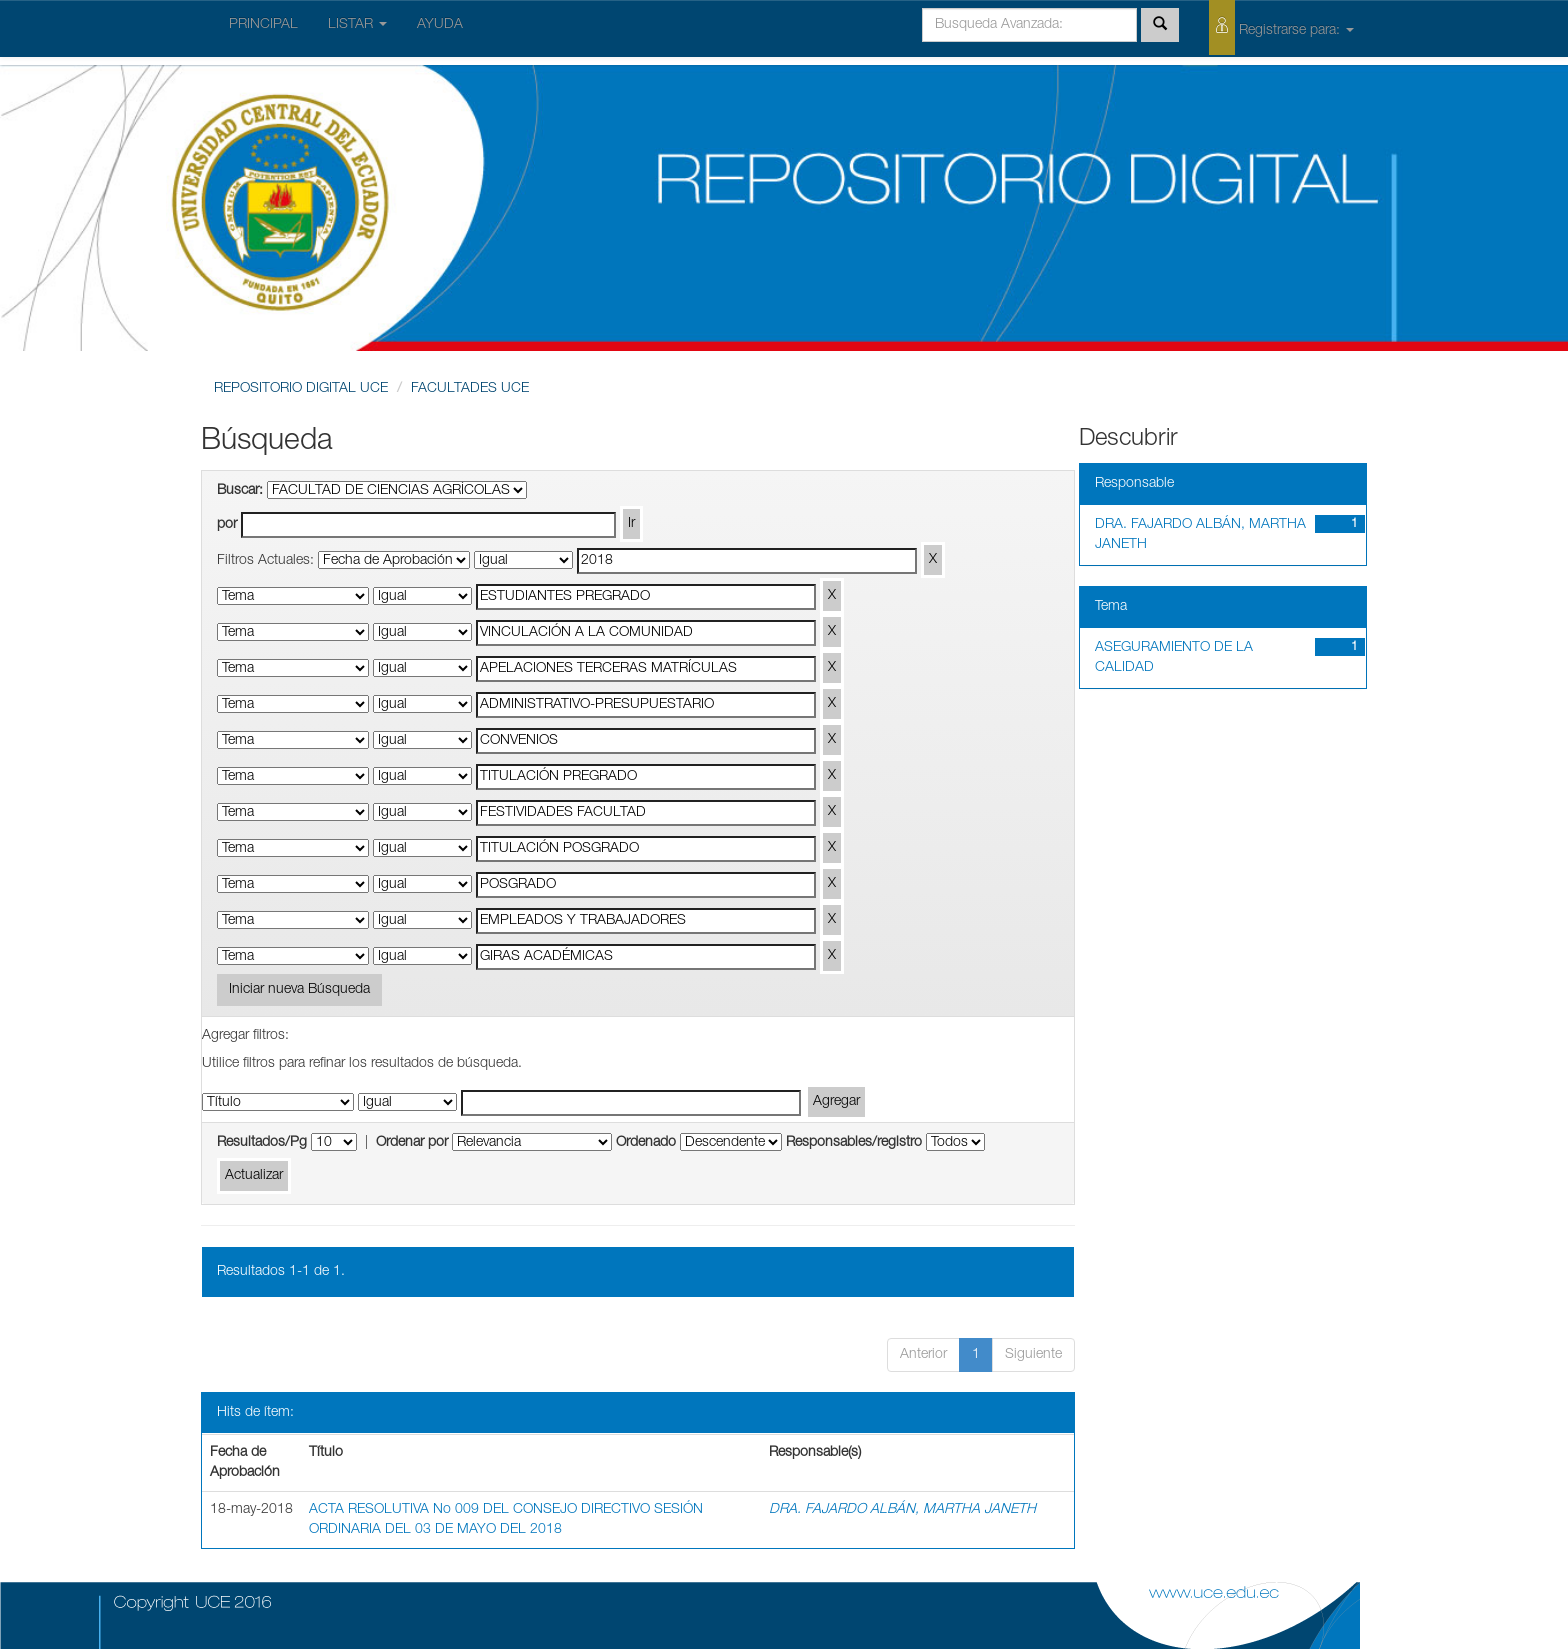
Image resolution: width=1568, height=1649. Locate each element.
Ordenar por (412, 1143)
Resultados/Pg (262, 1143)
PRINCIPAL (263, 25)
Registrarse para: (1281, 27)
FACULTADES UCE (470, 389)
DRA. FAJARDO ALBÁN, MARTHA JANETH (902, 1510)
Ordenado (646, 1143)
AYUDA (440, 25)
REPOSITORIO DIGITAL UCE (301, 389)
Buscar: (240, 491)
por (227, 525)
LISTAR (357, 25)
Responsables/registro (854, 1143)
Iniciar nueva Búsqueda (299, 990)
